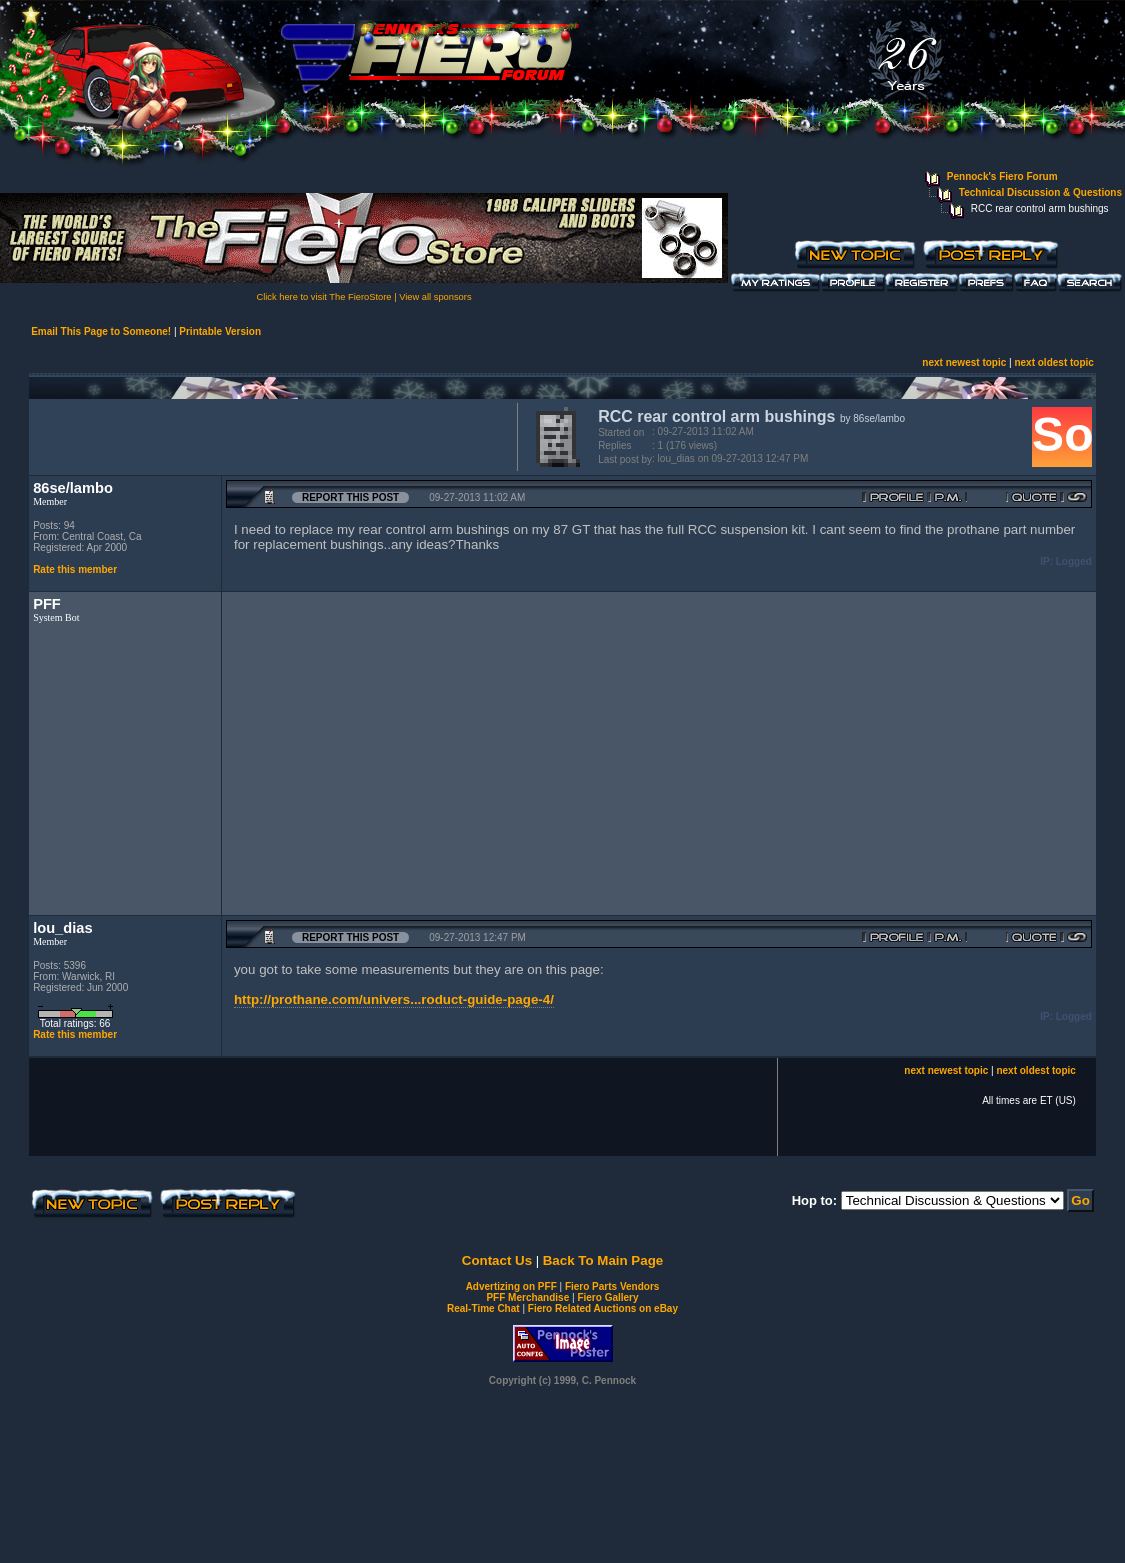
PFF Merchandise (527, 1297)
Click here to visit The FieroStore (323, 297)
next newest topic (964, 362)
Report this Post (350, 497)
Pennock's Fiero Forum (1002, 176)
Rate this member (75, 569)
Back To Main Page (603, 1260)
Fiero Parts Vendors (612, 1286)
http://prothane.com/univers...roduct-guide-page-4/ (394, 999)
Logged (1074, 561)
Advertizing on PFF (511, 1286)
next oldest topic (1053, 362)
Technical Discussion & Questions (1040, 192)
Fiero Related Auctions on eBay (603, 1308)
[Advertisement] (269, 435)
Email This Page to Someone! (101, 331)
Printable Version (220, 331)
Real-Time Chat (483, 1308)
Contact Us (497, 1260)
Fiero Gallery (607, 1297)
